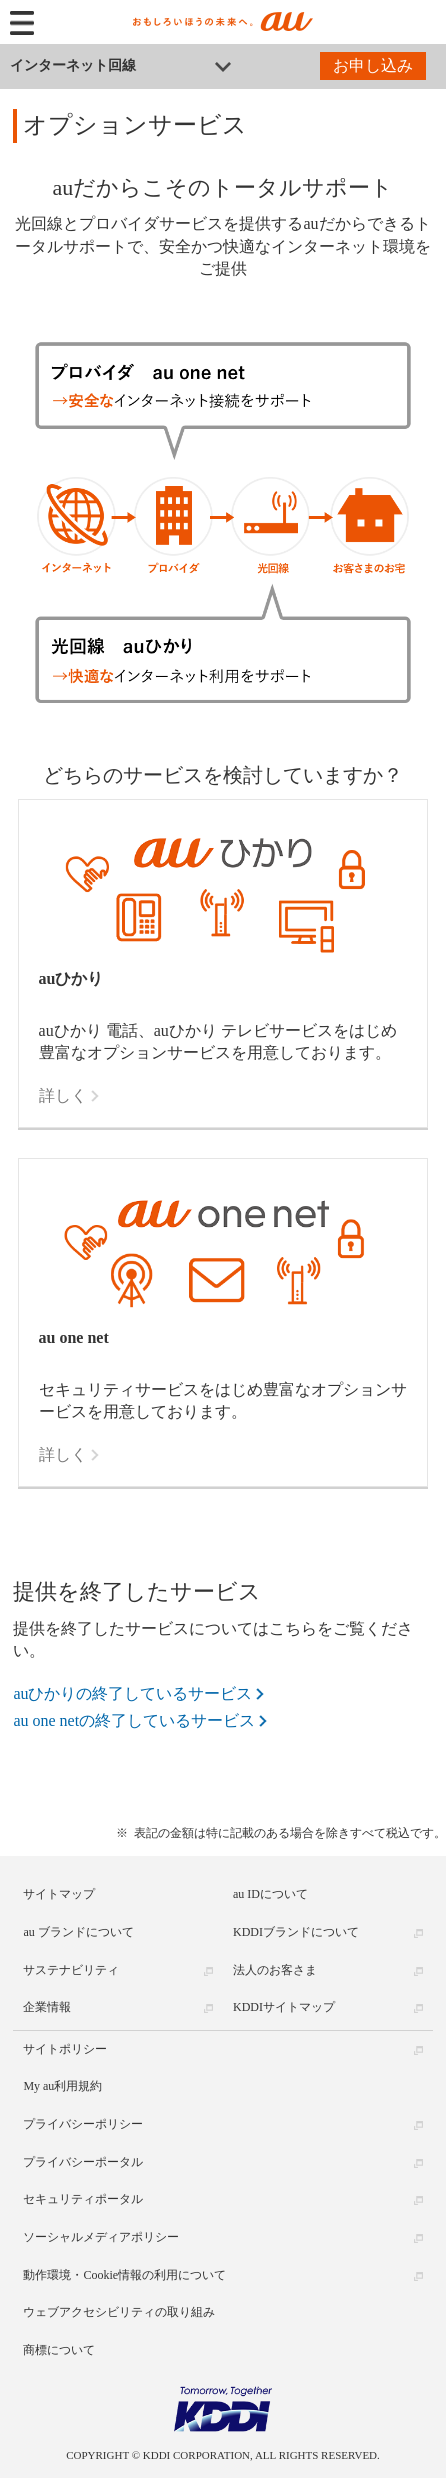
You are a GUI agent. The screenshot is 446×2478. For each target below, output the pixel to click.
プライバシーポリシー (83, 2124)
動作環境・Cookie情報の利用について (124, 2275)
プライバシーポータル (83, 2162)
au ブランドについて (78, 1932)
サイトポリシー (65, 2049)
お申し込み (373, 65)
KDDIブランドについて (296, 1932)
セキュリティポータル (83, 2199)
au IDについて (270, 1894)
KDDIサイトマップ (284, 2007)
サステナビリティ (71, 1970)
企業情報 (47, 2007)
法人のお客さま (275, 1970)
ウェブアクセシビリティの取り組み (119, 2312)
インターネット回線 (73, 65)
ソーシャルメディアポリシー (101, 2237)
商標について (59, 2350)
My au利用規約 (62, 2086)
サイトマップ (59, 1894)
